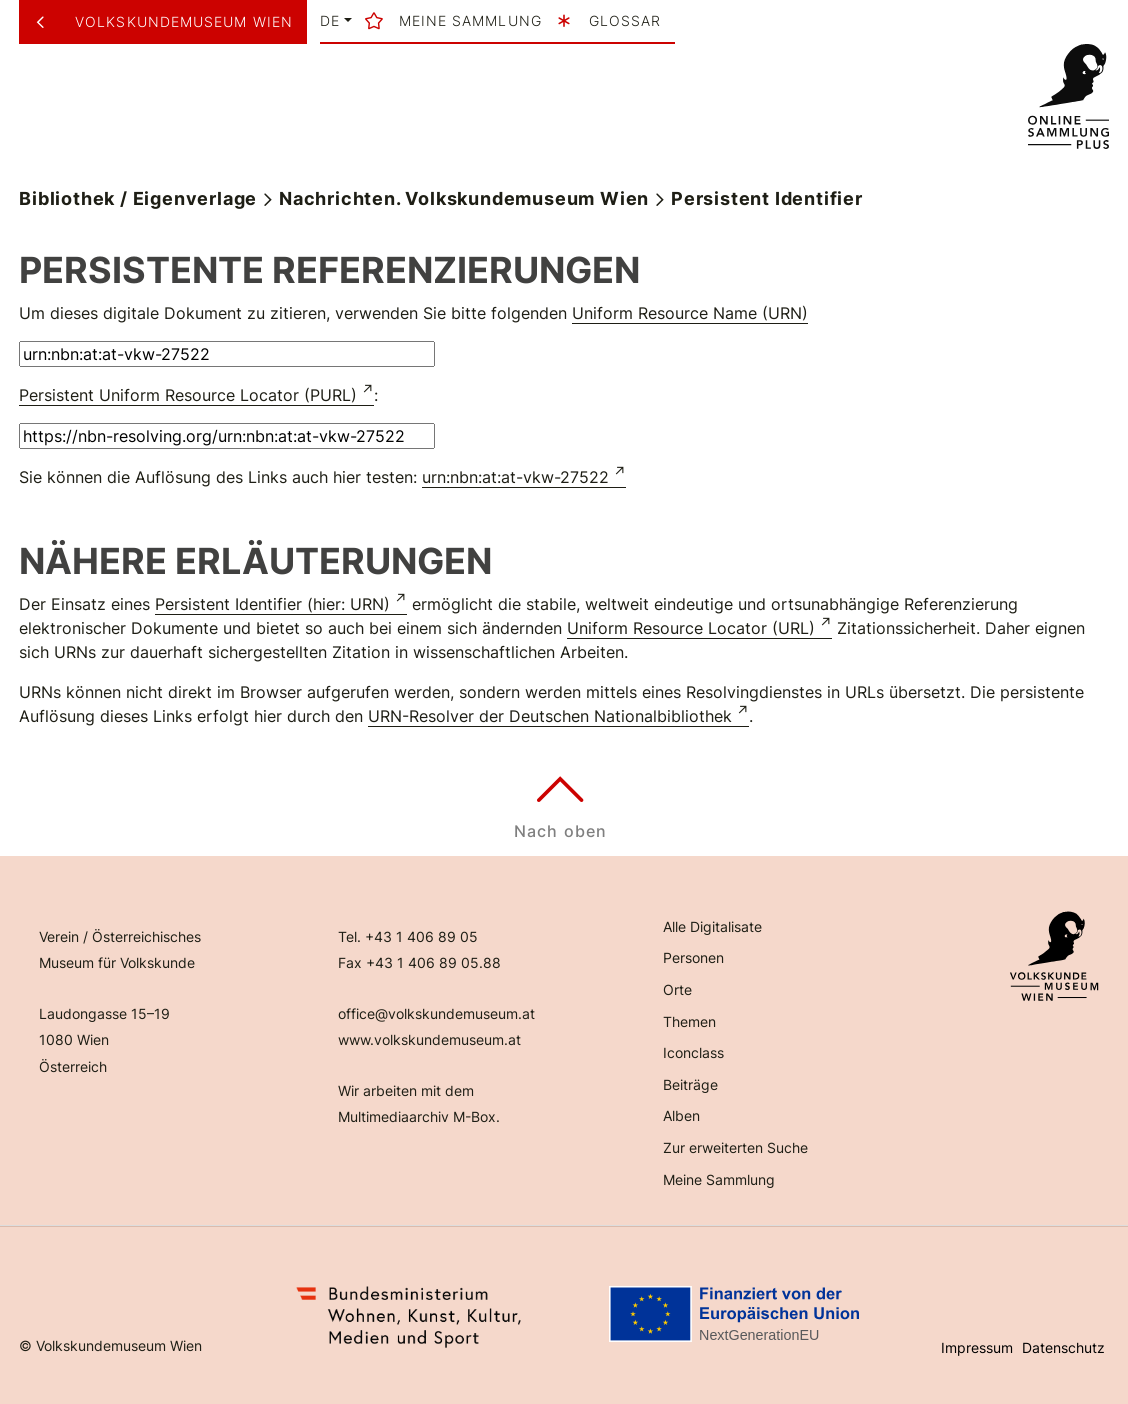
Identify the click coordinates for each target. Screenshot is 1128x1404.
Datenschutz (1063, 1347)
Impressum (977, 1347)
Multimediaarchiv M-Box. (419, 1116)
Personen (693, 957)
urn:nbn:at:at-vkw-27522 (515, 477)
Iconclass (693, 1052)
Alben (681, 1115)
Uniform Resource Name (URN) (690, 313)
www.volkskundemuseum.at (429, 1039)
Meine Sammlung (719, 1179)
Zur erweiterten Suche (735, 1147)
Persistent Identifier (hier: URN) (272, 604)
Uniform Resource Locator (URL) (691, 628)
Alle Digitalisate (712, 926)
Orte (677, 989)
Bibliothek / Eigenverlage (138, 198)
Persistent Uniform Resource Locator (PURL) (188, 395)
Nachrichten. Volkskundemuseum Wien (464, 198)
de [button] (330, 21)
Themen (689, 1021)
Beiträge (690, 1084)
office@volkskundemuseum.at (436, 1013)
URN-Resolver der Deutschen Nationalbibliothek (550, 716)
